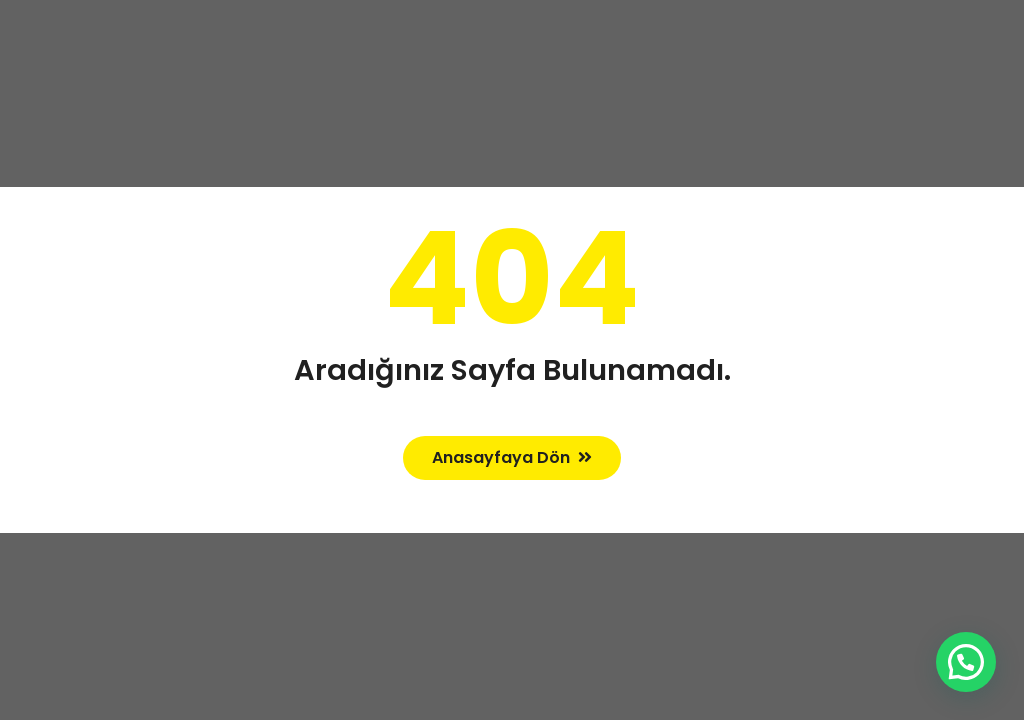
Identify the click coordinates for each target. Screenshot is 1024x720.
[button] (966, 662)
